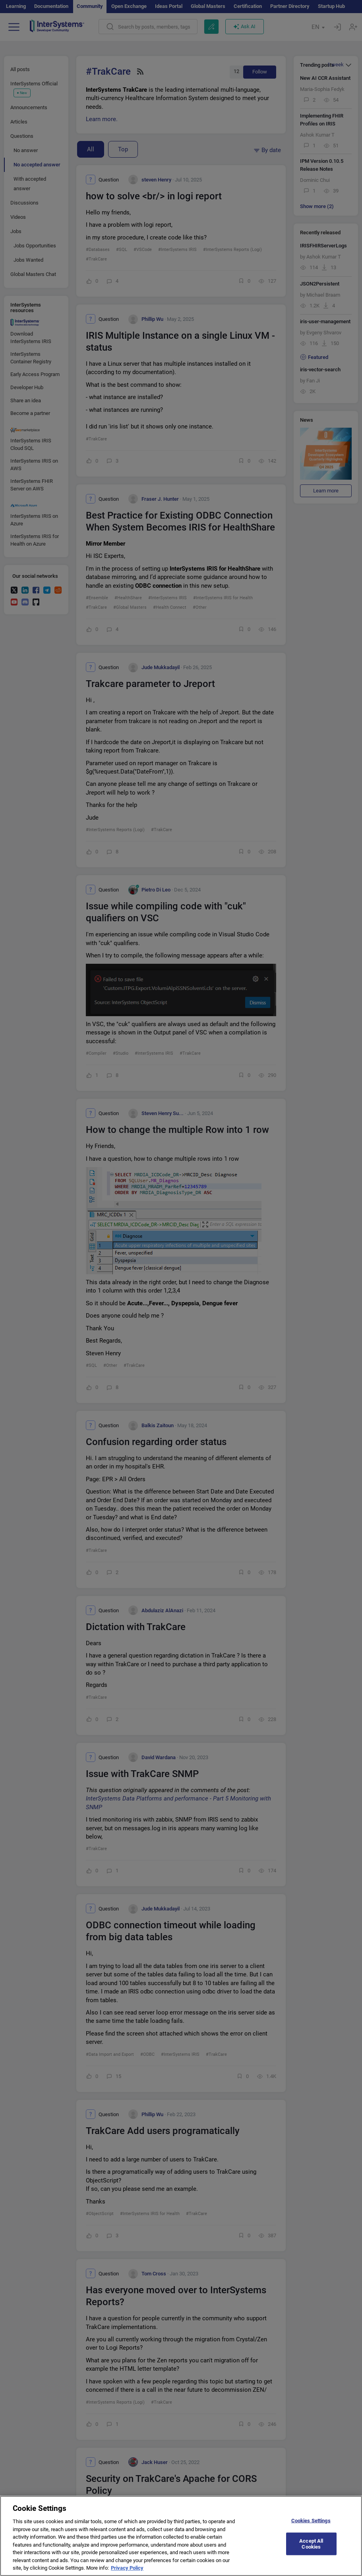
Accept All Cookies (311, 2548)
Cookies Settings (311, 2525)
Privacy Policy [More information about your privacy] (127, 2572)
